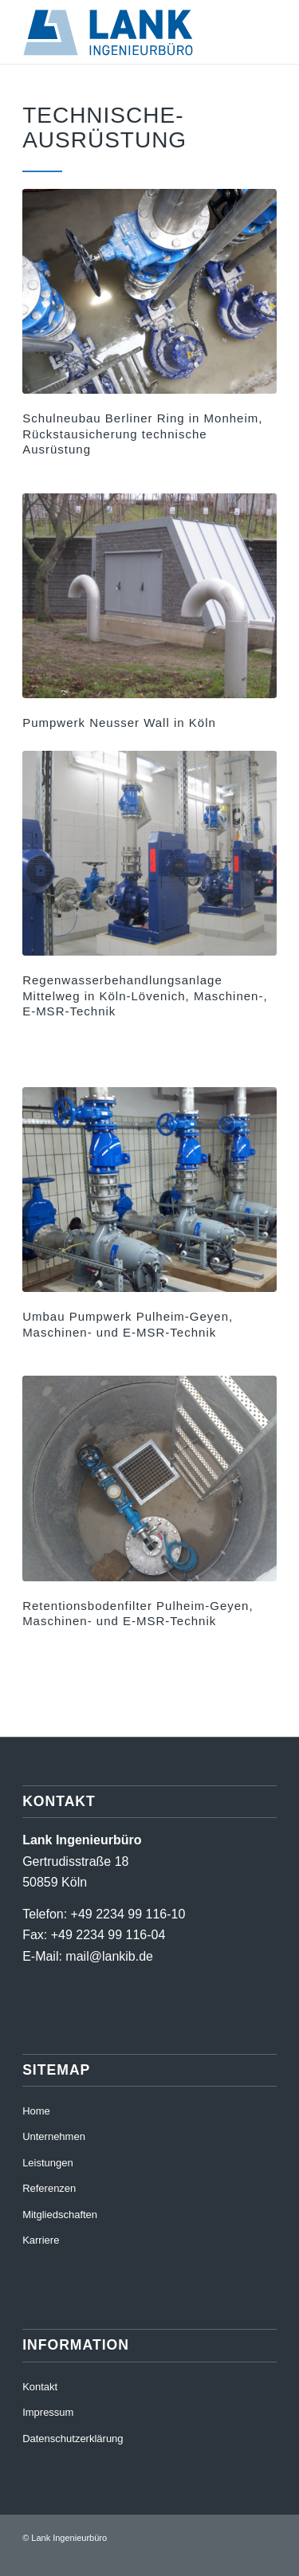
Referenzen (49, 2188)
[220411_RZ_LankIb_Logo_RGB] (124, 32)
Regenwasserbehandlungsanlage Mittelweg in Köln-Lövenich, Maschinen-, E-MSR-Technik (144, 995)
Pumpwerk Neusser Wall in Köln (119, 722)
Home (36, 2111)
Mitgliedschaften (59, 2215)
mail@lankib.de (109, 1956)
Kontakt (39, 2387)
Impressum (47, 2412)
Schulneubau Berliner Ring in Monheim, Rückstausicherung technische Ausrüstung (142, 433)
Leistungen (47, 2163)
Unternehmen (53, 2136)
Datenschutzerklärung (72, 2438)
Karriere (40, 2240)
